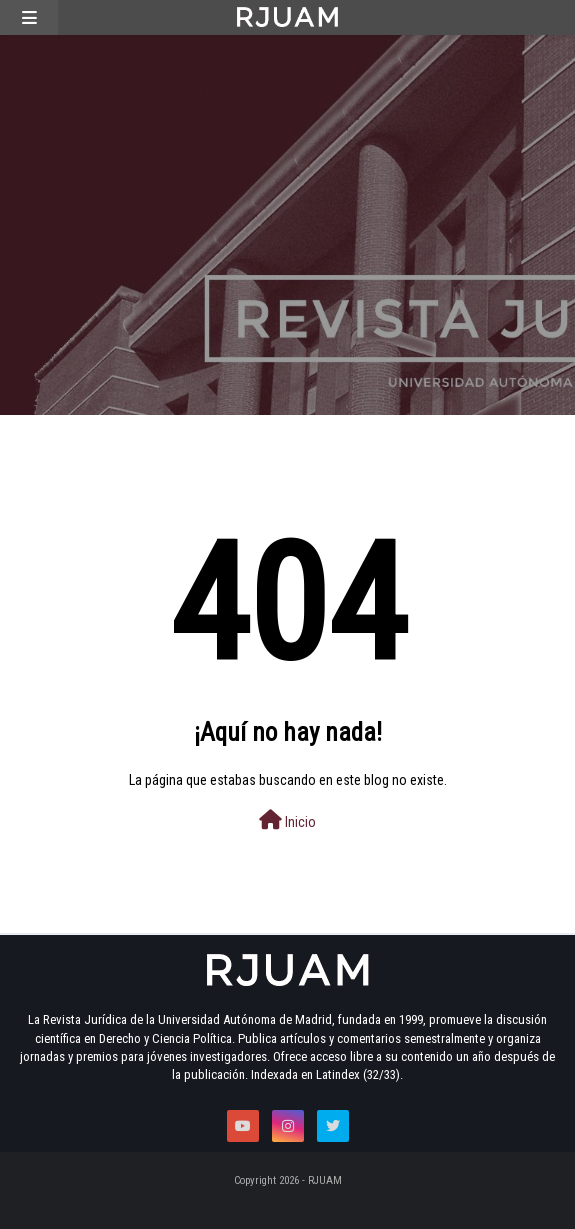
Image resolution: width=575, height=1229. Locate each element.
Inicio (287, 820)
